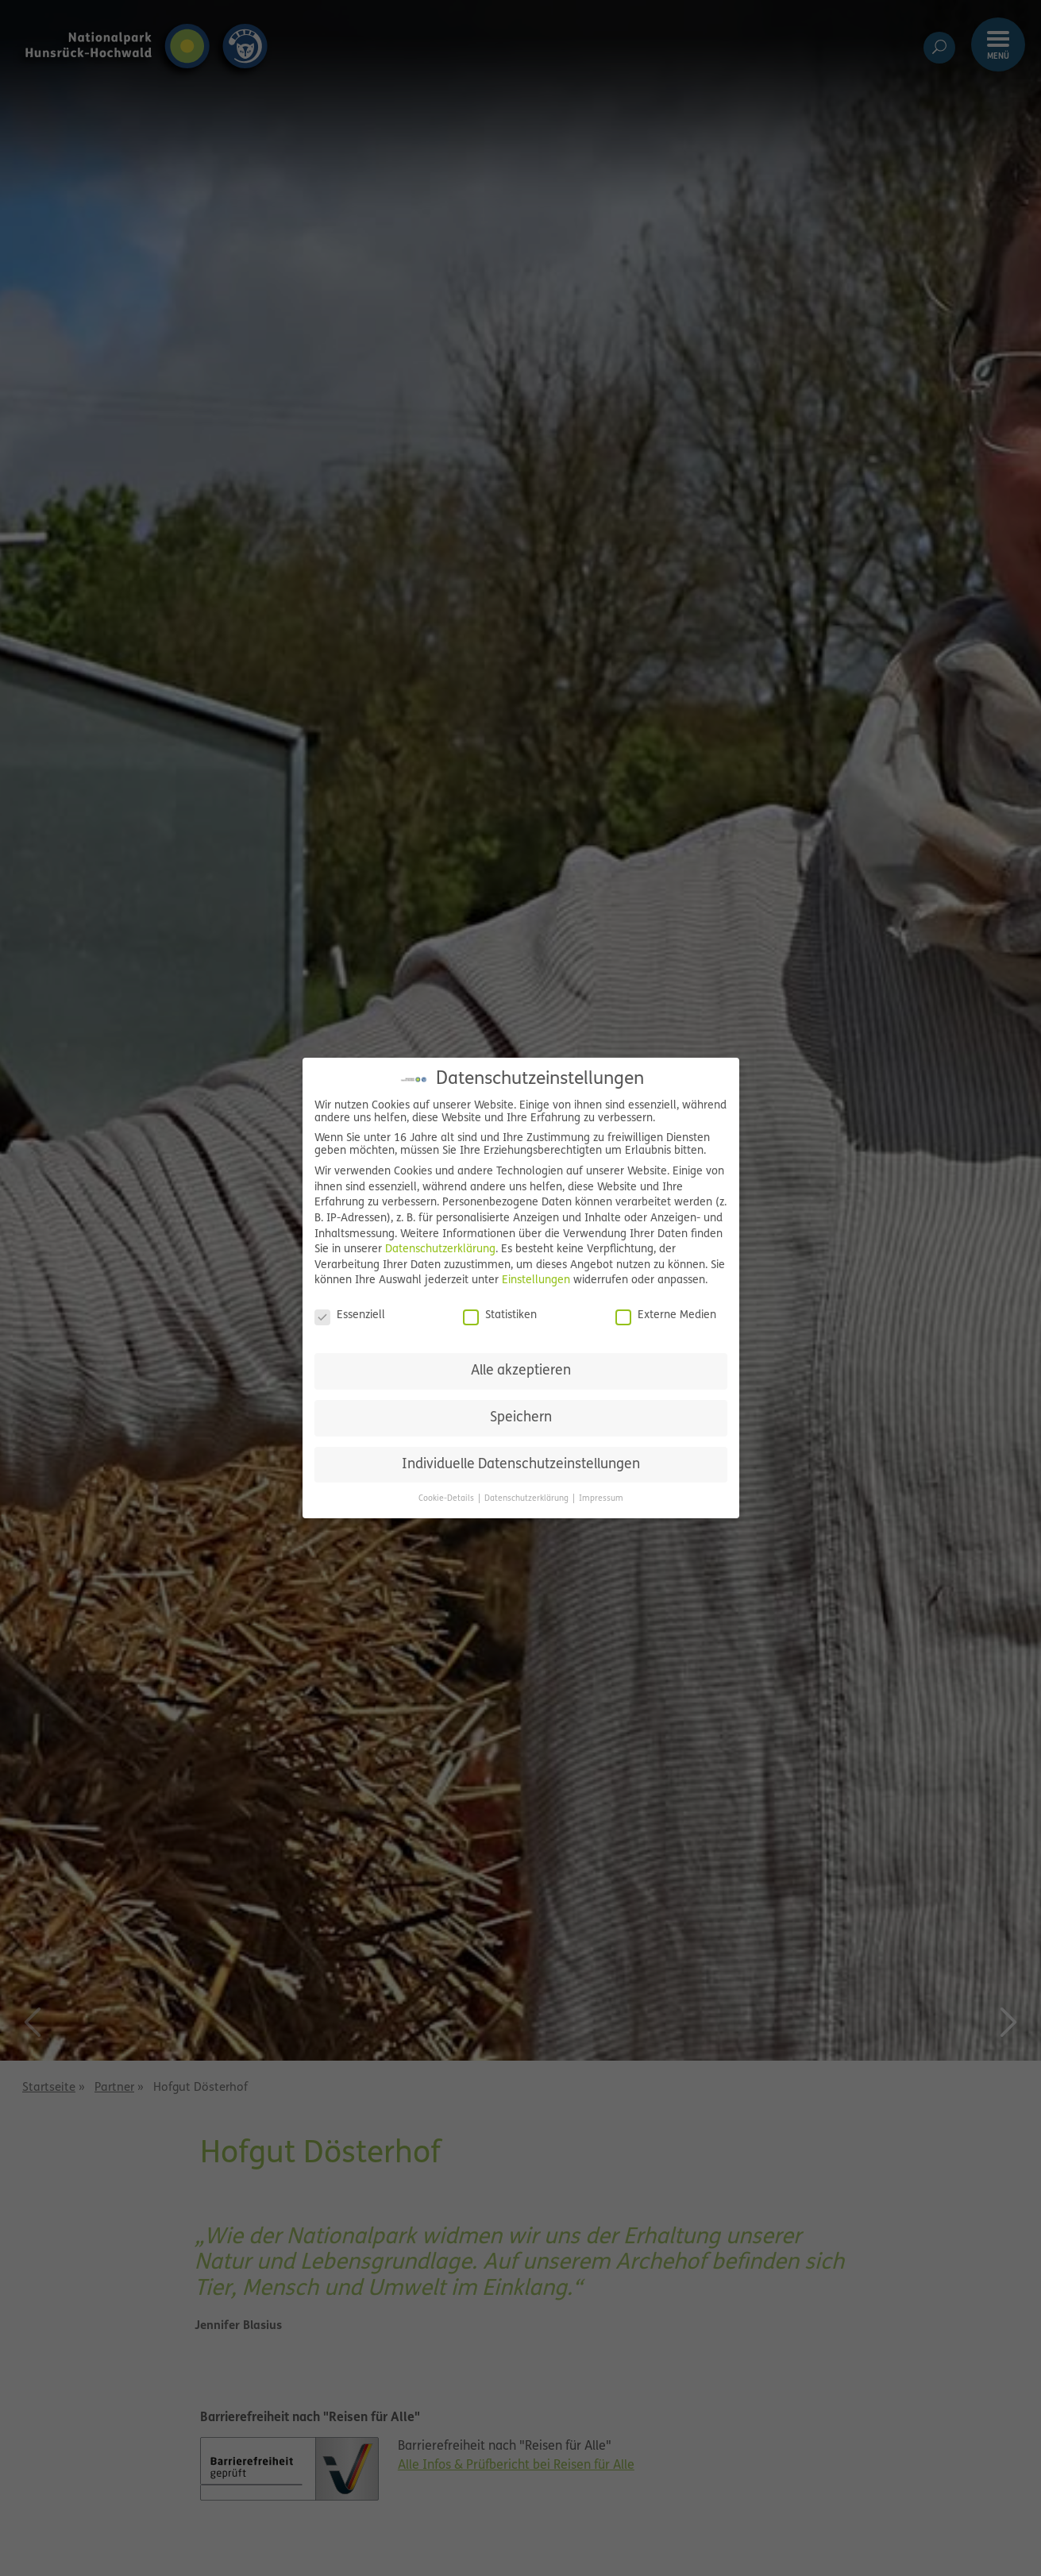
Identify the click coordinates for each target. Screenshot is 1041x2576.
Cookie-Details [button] (447, 1498)
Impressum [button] (601, 1498)
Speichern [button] (521, 1418)
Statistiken (500, 1315)
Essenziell (349, 1315)
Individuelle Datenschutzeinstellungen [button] (521, 1464)
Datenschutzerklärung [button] (527, 1498)
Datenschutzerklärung (440, 1249)
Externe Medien (665, 1315)
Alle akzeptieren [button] (521, 1371)
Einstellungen (536, 1280)
